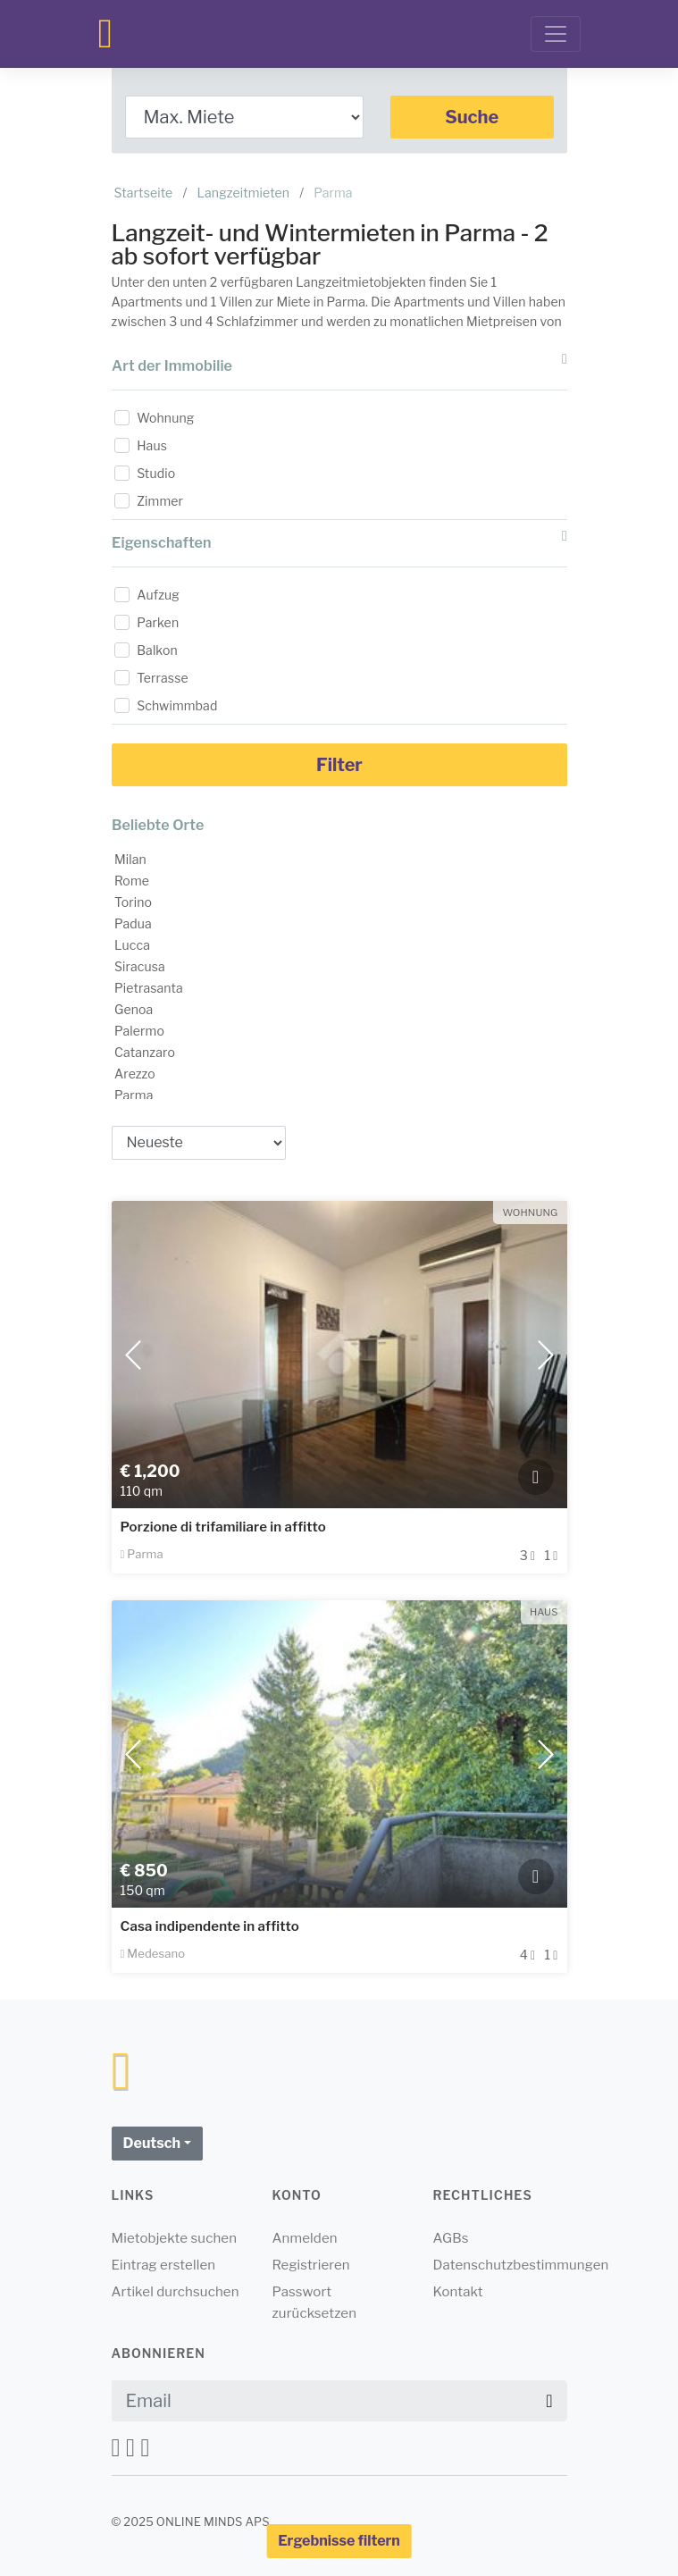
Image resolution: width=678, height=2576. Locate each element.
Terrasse (162, 677)
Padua (133, 923)
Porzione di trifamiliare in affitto (223, 1527)
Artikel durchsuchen (175, 2292)
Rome (131, 880)
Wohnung (165, 417)
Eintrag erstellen (164, 2265)
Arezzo (134, 1073)
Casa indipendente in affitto (210, 1926)
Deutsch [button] (152, 2143)
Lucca (132, 944)
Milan (130, 859)
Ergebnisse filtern (339, 2540)
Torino (133, 902)
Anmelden (305, 2238)
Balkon (157, 650)
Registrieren (311, 2265)
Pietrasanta (148, 987)
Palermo (139, 1030)
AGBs (451, 2238)
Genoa (133, 1009)
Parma (133, 1095)
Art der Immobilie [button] (339, 363)
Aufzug (158, 594)
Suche (471, 117)
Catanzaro (144, 1052)
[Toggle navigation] (556, 34)
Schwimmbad (177, 705)
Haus (152, 445)
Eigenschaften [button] (339, 540)
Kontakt (458, 2292)
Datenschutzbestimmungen (521, 2265)
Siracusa (139, 966)
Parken (158, 622)
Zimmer (160, 500)
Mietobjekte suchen (175, 2238)
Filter (339, 765)
